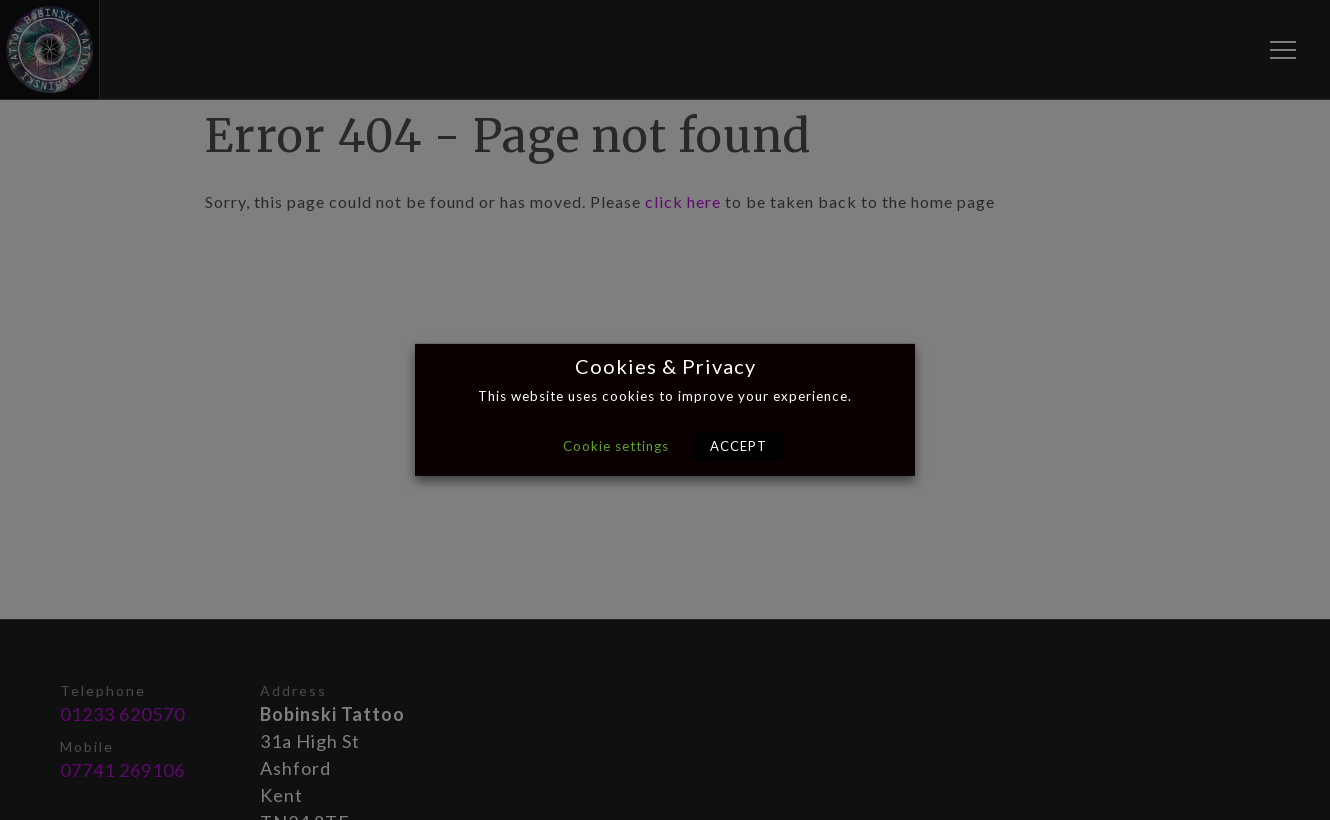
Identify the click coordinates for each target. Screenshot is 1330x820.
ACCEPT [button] (738, 446)
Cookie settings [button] (616, 446)
